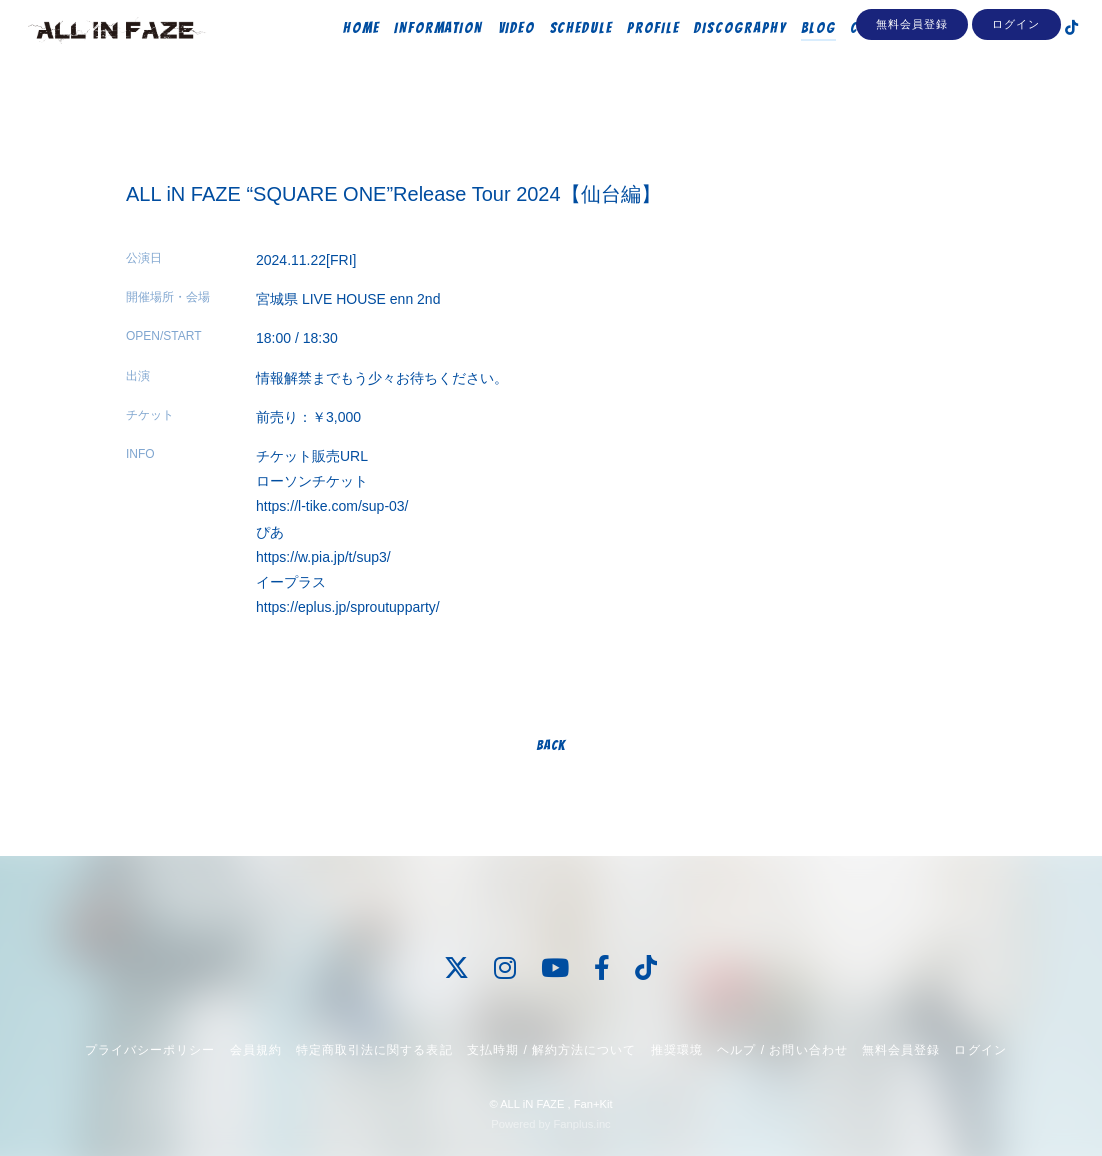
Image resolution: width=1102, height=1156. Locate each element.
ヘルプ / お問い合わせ (782, 1050)
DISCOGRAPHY (719, 57)
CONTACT (859, 57)
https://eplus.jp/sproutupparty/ (348, 607)
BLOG (796, 57)
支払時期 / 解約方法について (552, 1050)
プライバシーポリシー (150, 1050)
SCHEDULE (560, 57)
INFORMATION (416, 57)
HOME (339, 57)
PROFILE (632, 57)
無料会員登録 (912, 92)
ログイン (1016, 92)
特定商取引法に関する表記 (374, 1050)
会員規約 (256, 1050)
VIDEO (495, 57)
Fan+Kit (593, 1104)
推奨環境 (677, 1050)
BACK (551, 745)
